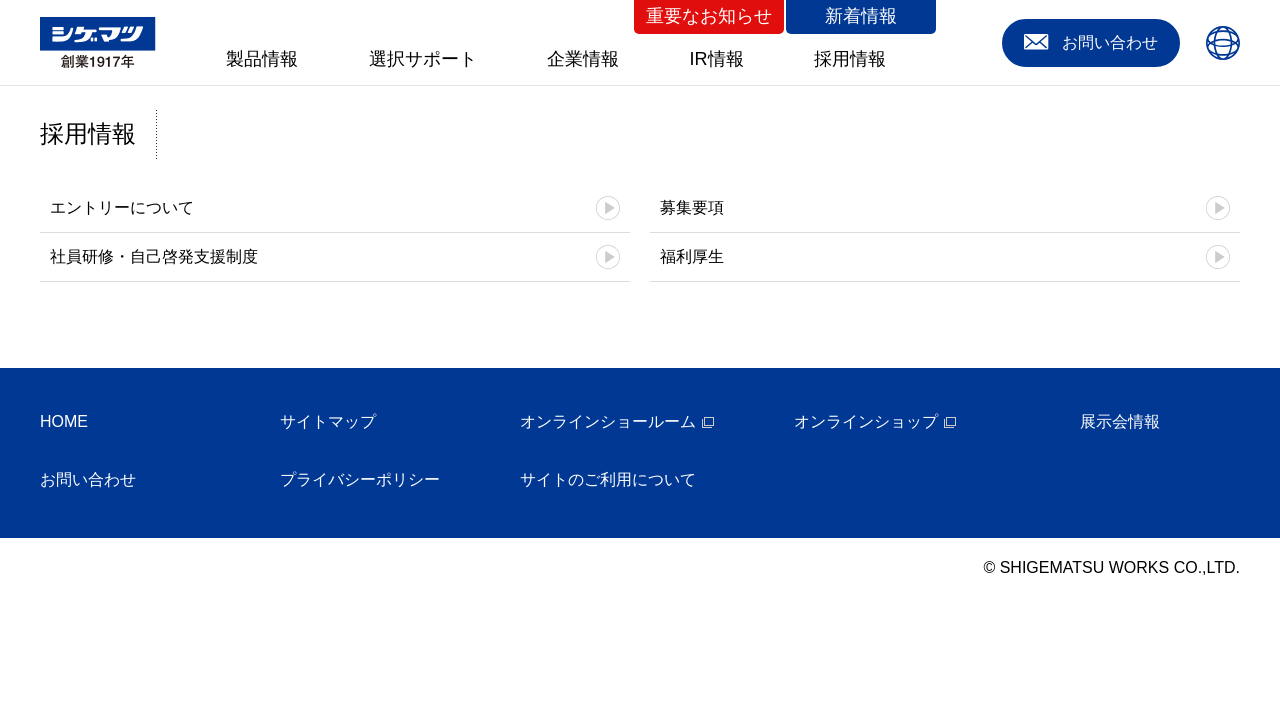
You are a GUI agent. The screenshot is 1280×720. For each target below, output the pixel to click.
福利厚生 (692, 256)
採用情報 (850, 59)
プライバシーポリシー (360, 479)
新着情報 (861, 16)
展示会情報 (1120, 421)
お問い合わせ (88, 479)
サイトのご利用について (608, 479)
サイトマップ (328, 421)
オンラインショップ (866, 421)
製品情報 (262, 59)
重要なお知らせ (709, 16)
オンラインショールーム (608, 421)
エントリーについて (122, 207)
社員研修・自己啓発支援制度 (154, 256)
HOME (64, 421)
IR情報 (717, 59)
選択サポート (423, 59)
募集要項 (692, 207)
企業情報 (583, 59)
